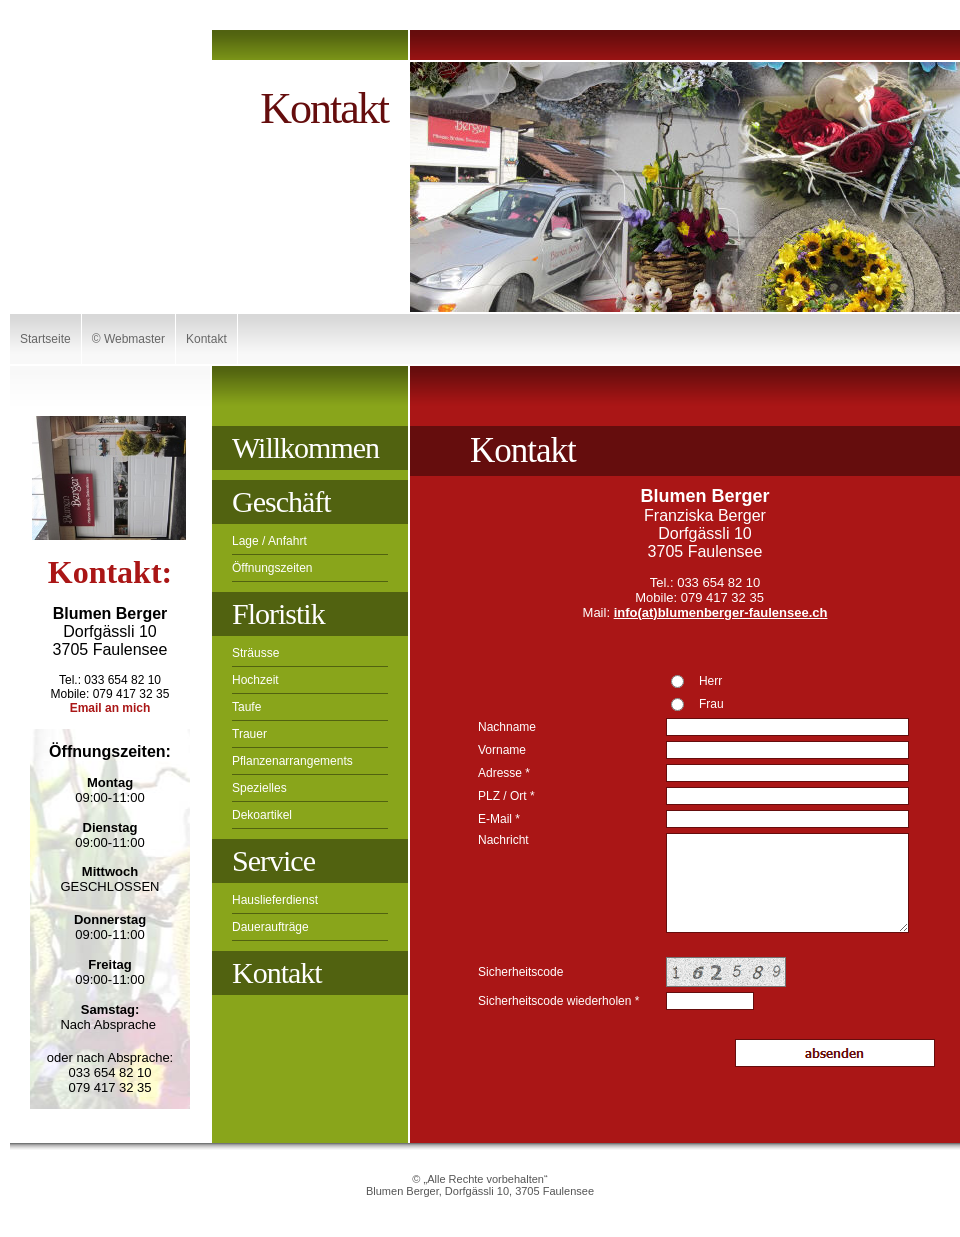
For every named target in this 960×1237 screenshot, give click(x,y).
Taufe (246, 707)
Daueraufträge (270, 927)
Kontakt (206, 339)
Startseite (45, 339)
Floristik (278, 613)
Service (273, 860)
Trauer (249, 734)
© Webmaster (128, 339)
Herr (710, 681)
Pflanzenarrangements (292, 761)
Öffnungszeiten (272, 568)
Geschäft (281, 501)
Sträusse (255, 653)
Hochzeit (255, 680)
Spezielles (259, 788)
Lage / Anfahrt (269, 541)
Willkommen (305, 447)
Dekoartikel (262, 815)
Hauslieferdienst (275, 900)
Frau (711, 704)
